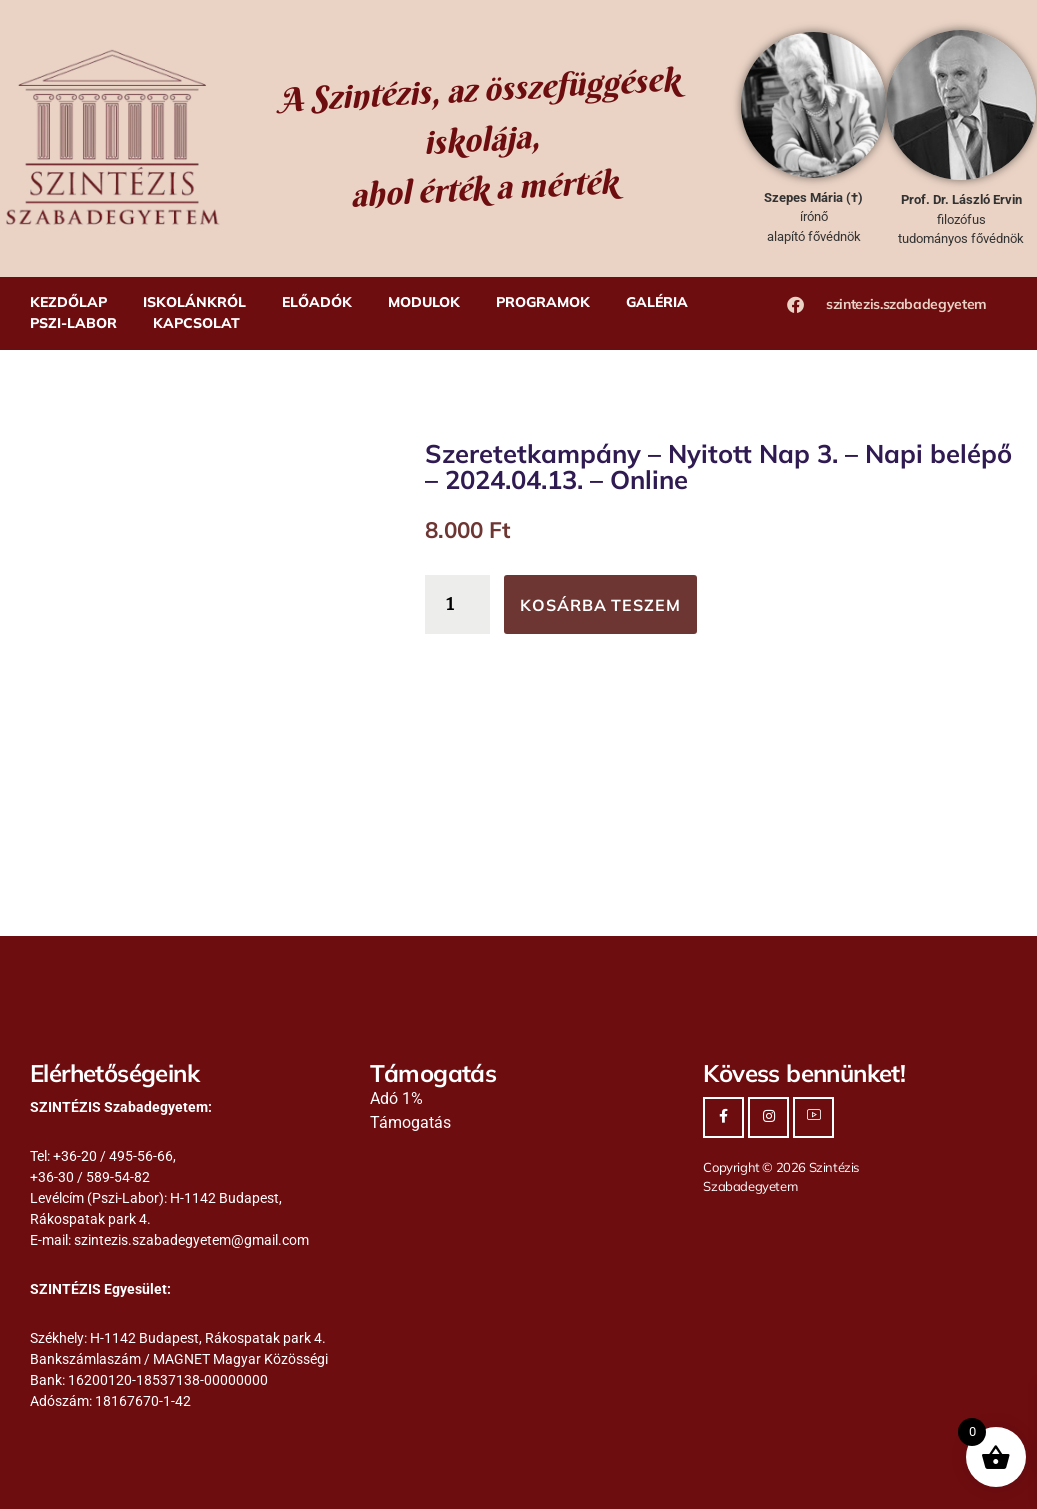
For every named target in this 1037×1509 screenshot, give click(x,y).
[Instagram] (768, 1117)
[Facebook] (723, 1117)
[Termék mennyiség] (457, 606)
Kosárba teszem (600, 606)
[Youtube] (813, 1117)
